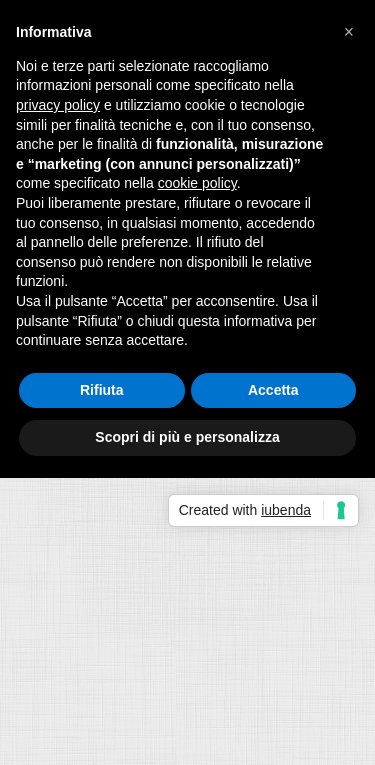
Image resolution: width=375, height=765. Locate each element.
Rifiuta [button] (102, 390)
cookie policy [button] (197, 183)
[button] (349, 32)
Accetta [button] (273, 390)
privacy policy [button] (58, 105)
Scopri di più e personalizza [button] (187, 437)
